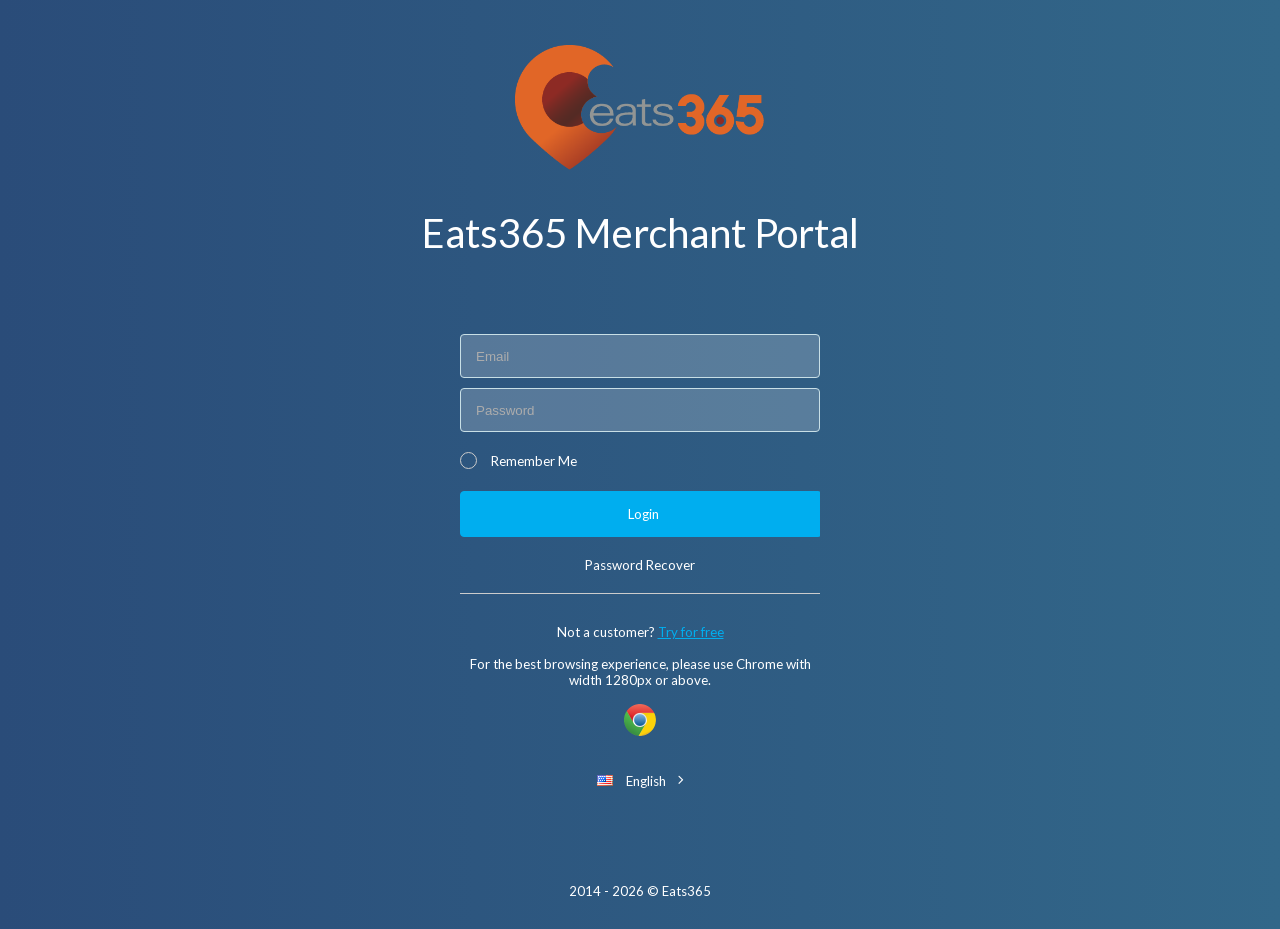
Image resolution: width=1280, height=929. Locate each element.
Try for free (691, 632)
